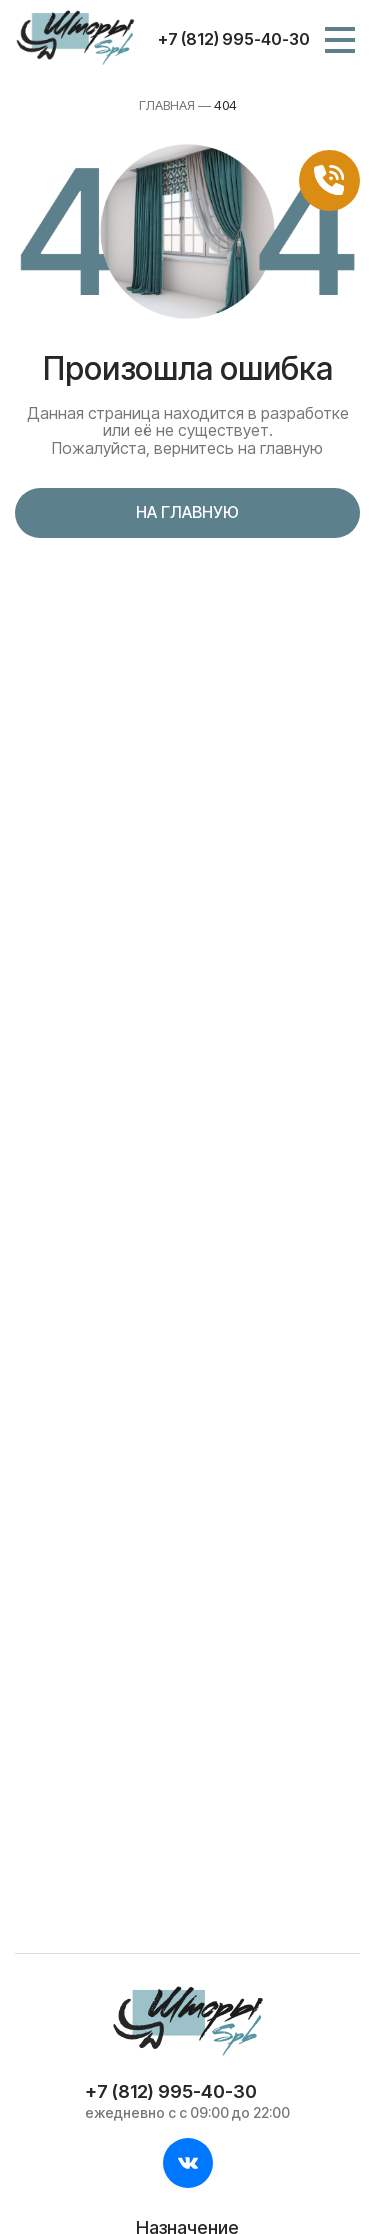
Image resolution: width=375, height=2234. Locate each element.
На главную (187, 512)
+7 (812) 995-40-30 (234, 39)
